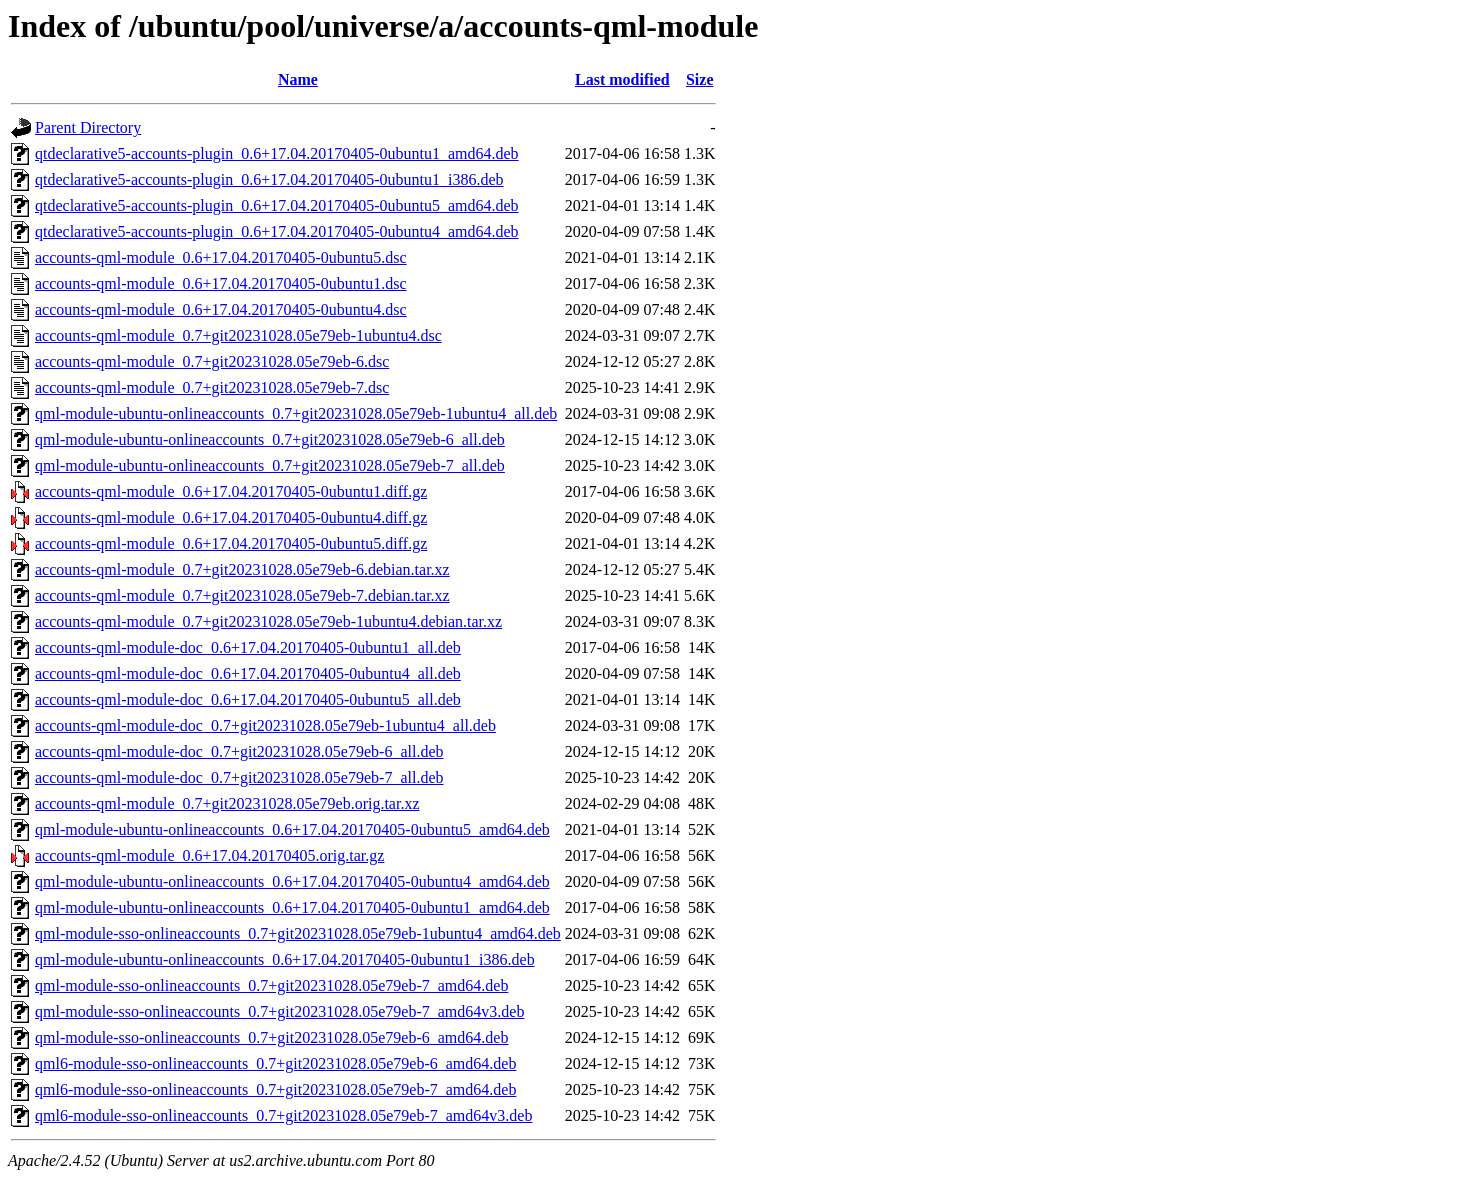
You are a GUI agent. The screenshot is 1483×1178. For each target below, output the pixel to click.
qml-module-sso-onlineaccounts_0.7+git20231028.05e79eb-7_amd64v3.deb (279, 1011)
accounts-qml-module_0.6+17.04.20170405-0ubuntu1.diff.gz (231, 491)
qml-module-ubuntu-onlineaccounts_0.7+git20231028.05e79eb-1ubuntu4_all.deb (296, 413)
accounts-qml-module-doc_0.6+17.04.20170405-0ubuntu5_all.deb (248, 699)
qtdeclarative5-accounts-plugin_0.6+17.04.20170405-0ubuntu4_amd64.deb (277, 231)
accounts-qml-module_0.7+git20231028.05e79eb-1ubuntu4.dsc (238, 335)
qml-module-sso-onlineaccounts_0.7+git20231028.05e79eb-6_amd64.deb (271, 1037)
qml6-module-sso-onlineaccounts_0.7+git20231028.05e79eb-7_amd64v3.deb (283, 1115)
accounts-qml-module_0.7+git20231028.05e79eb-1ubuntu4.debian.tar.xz (268, 621)
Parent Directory (88, 127)
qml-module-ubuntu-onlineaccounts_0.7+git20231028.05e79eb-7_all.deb (270, 465)
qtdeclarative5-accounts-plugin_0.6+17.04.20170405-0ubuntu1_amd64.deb (277, 153)
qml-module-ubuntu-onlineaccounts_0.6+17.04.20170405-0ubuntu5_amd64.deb (292, 829)
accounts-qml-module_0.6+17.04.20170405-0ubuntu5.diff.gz (231, 543)
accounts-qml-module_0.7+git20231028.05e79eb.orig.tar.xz (227, 803)
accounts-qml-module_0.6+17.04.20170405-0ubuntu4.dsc (221, 309)
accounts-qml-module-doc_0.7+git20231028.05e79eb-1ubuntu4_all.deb (265, 725)
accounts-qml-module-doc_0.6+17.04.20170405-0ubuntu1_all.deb (248, 647)
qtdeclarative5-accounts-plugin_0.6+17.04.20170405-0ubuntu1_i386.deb (269, 179)
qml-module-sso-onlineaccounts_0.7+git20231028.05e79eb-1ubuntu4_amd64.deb (298, 933)
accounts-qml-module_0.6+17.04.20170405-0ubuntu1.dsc (221, 283)
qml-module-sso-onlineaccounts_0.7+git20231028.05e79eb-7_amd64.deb (271, 985)
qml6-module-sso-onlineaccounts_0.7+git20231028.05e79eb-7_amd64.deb (275, 1089)
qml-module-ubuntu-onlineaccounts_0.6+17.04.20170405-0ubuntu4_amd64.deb (292, 881)
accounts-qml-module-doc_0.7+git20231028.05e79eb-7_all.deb (239, 777)
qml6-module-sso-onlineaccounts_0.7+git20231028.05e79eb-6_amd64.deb (275, 1063)
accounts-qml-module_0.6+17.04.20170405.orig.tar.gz (209, 855)
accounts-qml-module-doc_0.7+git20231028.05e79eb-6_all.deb (239, 751)
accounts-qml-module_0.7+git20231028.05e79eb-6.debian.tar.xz (242, 569)
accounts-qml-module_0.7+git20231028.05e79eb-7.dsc (212, 387)
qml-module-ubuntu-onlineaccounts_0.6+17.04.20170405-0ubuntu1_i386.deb (285, 959)
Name (298, 79)
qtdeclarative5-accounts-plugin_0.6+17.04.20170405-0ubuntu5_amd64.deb (277, 205)
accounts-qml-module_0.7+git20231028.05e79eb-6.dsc (212, 361)
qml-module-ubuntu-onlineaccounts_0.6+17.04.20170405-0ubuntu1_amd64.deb (292, 907)
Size (700, 79)
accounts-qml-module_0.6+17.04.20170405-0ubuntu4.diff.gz (231, 517)
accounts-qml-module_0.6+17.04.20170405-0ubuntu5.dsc (221, 257)
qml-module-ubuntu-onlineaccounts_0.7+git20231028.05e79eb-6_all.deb (270, 439)
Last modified (622, 79)
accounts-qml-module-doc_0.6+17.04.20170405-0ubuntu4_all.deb (248, 673)
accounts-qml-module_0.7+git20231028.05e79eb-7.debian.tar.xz (242, 595)
